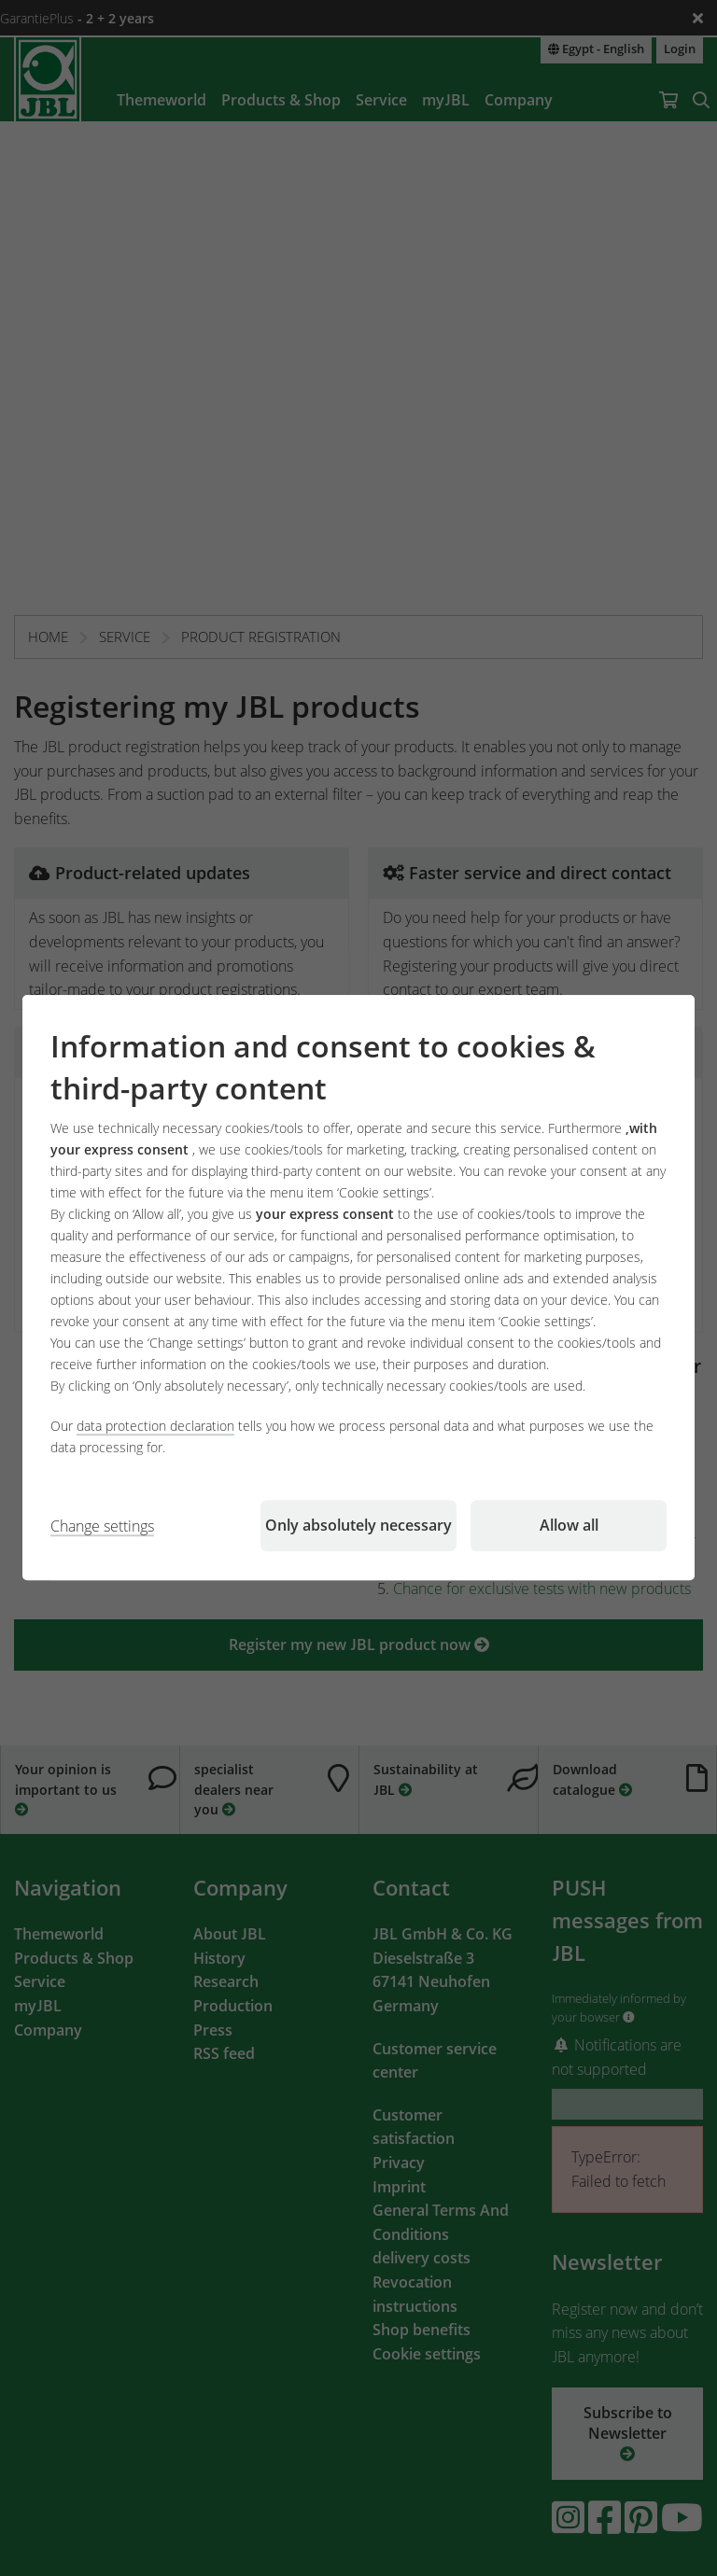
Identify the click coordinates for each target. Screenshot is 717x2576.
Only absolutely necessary (358, 1526)
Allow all (569, 1526)
